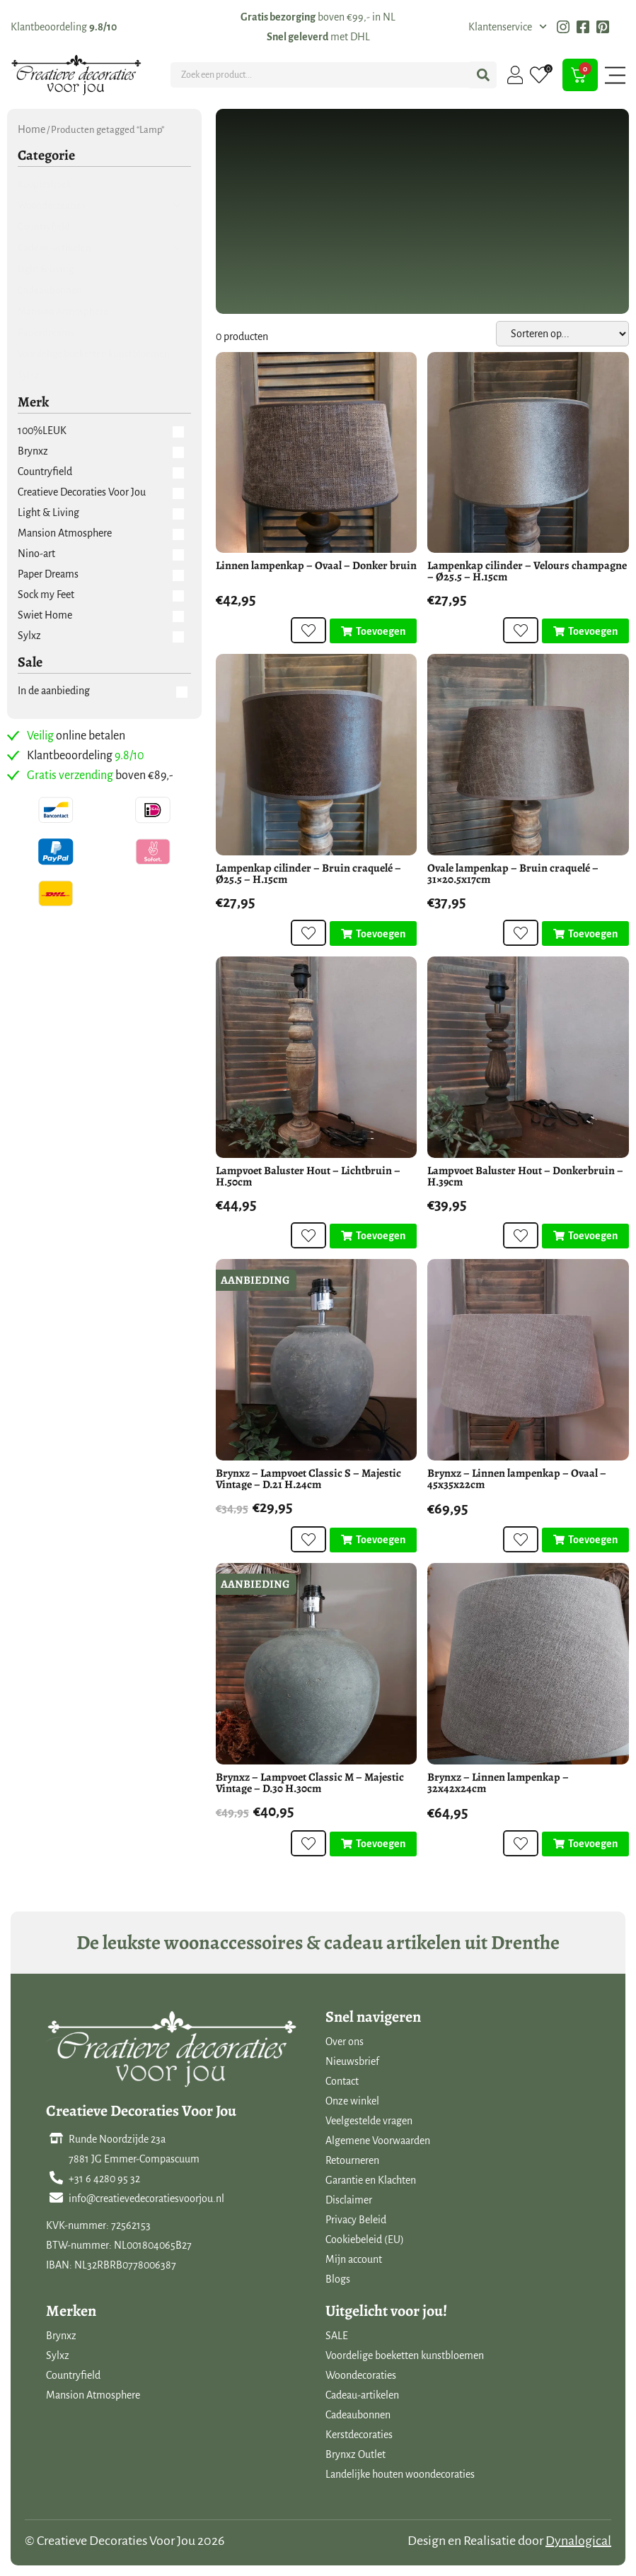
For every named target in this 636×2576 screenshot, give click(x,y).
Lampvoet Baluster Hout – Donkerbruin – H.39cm (525, 1176)
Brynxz (61, 2335)
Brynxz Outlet (355, 2454)
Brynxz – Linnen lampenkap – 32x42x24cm (498, 1782)
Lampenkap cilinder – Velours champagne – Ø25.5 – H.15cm (527, 571)
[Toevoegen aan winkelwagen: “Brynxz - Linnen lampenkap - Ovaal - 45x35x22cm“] (585, 1540)
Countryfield (73, 2375)
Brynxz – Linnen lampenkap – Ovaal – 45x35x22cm (516, 1478)
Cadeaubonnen (358, 2414)
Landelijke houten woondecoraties (400, 2474)
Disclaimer (348, 2200)
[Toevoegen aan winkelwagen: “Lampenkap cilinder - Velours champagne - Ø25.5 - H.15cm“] (585, 631)
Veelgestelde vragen (368, 2120)
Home (31, 129)
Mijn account (353, 2259)
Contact (342, 2081)
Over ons (344, 2041)
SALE (336, 2335)
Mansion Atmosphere (93, 2395)
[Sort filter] (562, 333)
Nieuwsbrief (352, 2061)
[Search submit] (483, 75)
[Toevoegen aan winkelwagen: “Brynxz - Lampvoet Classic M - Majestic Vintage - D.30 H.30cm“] (373, 1844)
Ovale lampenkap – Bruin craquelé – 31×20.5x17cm (513, 873)
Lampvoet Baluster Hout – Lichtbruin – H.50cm (308, 1176)
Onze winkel (352, 2101)
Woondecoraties (360, 2375)
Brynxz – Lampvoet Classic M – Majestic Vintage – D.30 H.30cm (310, 1782)
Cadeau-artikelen (362, 2395)
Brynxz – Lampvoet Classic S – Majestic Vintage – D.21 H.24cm (308, 1478)
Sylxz (57, 2355)
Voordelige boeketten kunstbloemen (404, 2355)
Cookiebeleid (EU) (364, 2239)
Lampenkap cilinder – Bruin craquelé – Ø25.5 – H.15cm (308, 873)
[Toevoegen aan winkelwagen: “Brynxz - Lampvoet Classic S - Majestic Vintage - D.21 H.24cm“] (373, 1540)
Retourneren (352, 2160)
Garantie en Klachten (370, 2180)
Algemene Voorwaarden (377, 2140)
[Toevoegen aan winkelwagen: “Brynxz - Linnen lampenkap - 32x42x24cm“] (585, 1844)
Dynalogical (578, 2541)
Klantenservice (507, 27)
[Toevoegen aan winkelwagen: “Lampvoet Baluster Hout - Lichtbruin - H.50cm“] (373, 1236)
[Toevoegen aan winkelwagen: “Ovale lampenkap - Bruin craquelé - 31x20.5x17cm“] (585, 934)
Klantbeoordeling (64, 27)
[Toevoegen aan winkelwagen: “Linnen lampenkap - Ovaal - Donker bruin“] (373, 631)
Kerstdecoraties (359, 2434)
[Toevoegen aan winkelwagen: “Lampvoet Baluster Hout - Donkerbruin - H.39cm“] (585, 1236)
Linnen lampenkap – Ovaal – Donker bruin (316, 565)
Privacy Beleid (355, 2219)
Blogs (337, 2279)
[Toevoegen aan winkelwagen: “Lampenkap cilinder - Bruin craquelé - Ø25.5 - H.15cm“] (373, 934)
